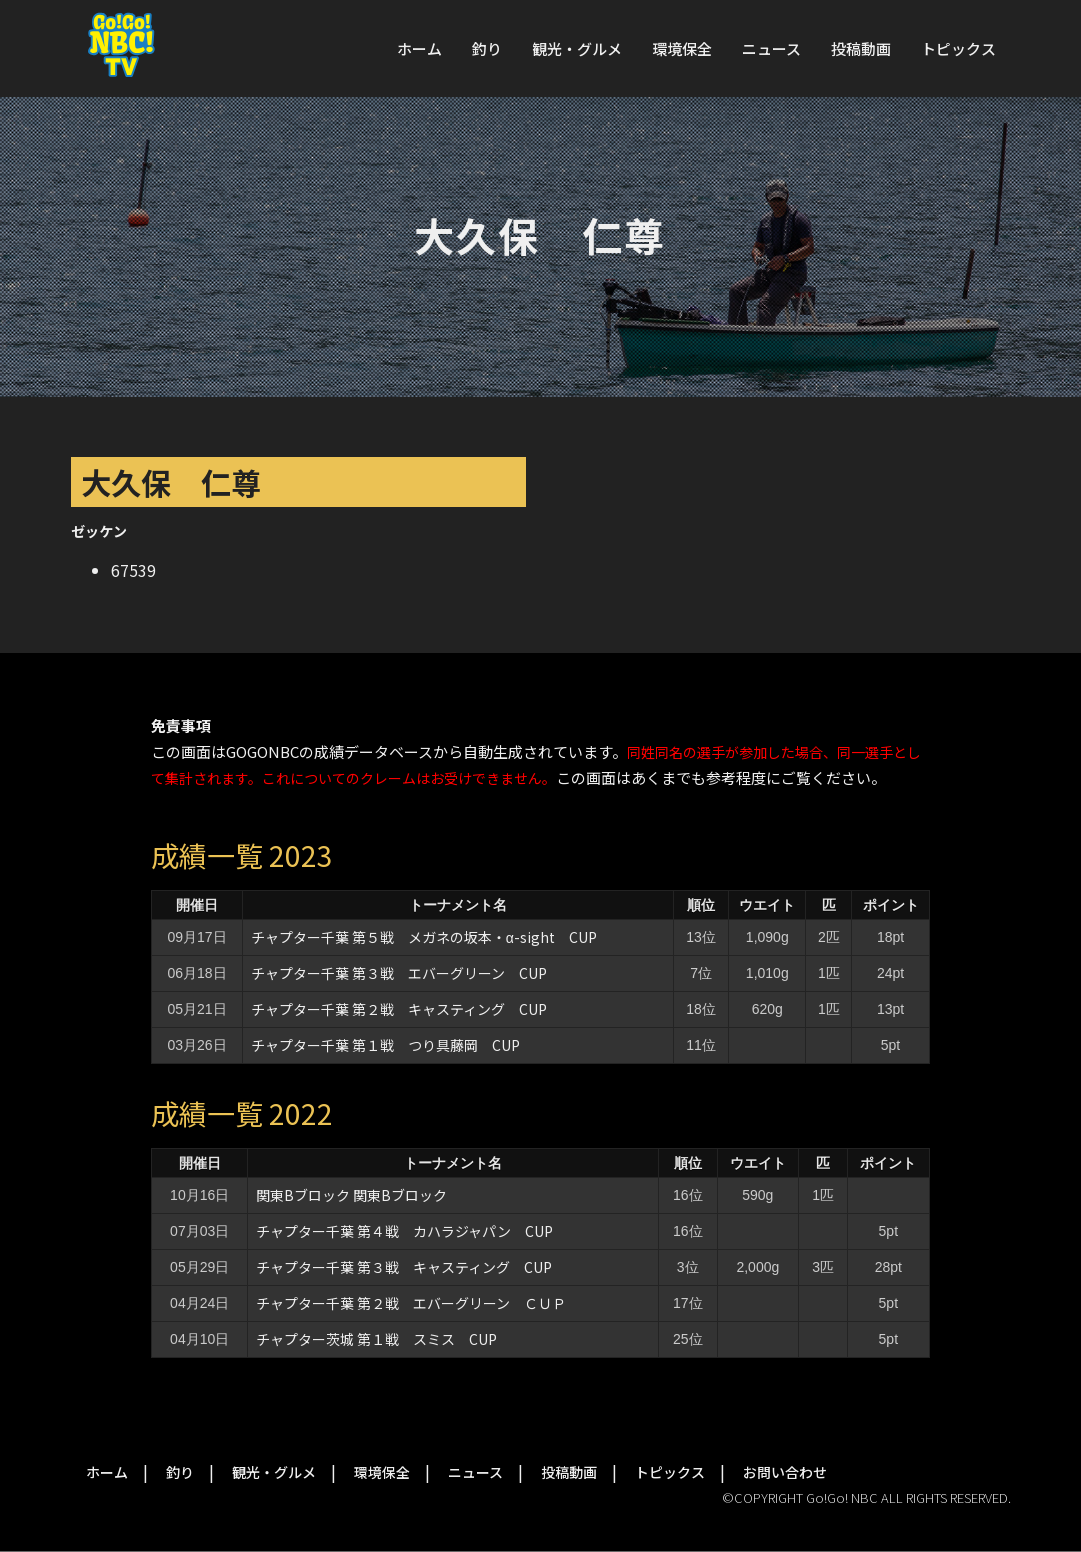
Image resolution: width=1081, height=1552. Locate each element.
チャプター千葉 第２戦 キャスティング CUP (399, 1009)
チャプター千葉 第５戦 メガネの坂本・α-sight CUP (424, 937)
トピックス (958, 48)
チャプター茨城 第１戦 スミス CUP (376, 1339)
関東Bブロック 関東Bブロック (351, 1195)
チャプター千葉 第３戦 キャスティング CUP (404, 1267)
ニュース (771, 48)
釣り (487, 48)
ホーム (419, 48)
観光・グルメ (577, 48)
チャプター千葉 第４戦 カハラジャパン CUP (404, 1231)
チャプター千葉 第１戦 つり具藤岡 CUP (385, 1045)
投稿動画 (861, 48)
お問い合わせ (785, 1472)
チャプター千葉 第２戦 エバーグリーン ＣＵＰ (411, 1303)
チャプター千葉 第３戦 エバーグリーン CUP (399, 973)
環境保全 (682, 48)
